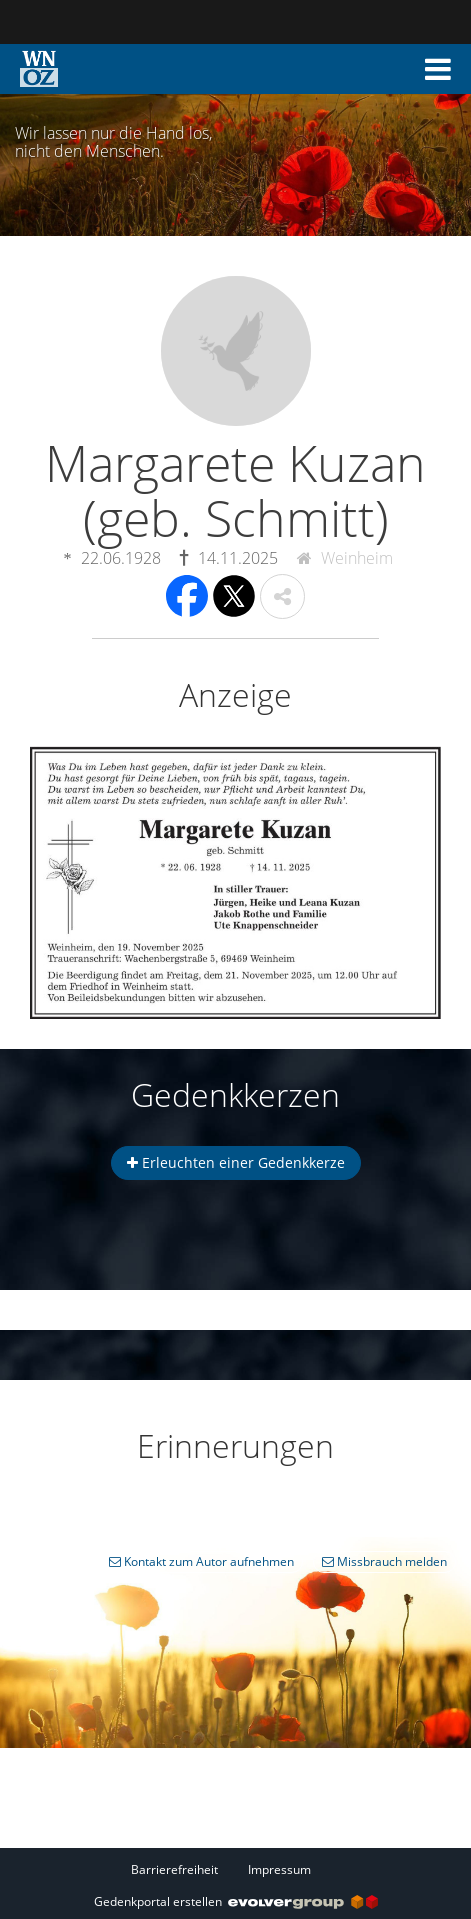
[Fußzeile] (236, 1869)
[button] (438, 69)
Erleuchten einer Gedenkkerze (236, 1162)
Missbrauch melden (384, 1561)
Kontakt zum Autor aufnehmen (201, 1561)
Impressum (279, 1869)
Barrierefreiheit (174, 1869)
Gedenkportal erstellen (236, 1901)
